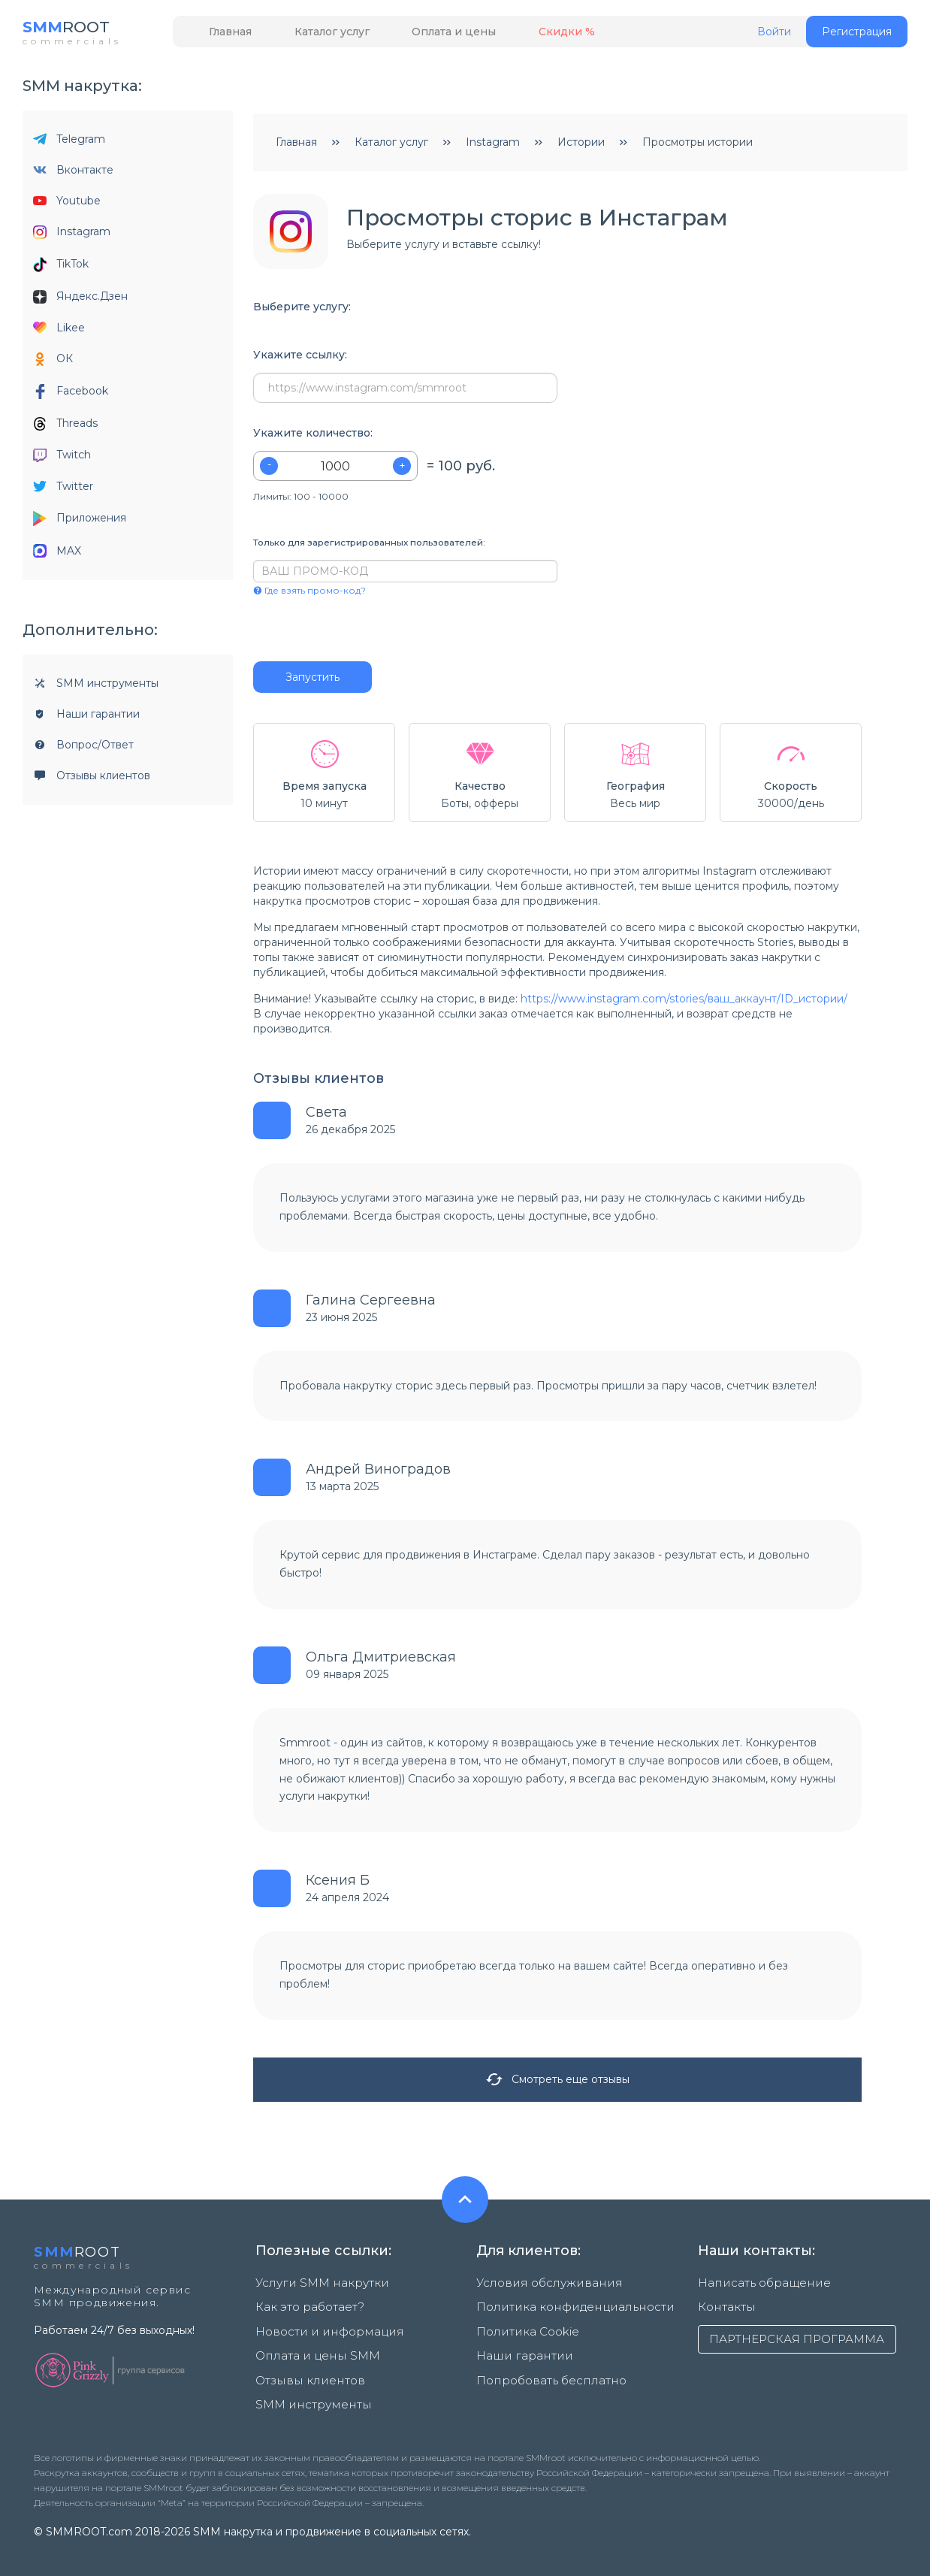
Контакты (724, 2306)
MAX (57, 555)
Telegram (69, 143)
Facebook (70, 395)
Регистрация (857, 35)
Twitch (62, 459)
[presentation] (344, 632)
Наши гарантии (86, 717)
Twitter (63, 490)
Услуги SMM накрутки (315, 2286)
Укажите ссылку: (300, 358)
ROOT (73, 30)
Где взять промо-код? (309, 594)
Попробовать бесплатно (545, 2365)
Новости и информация (320, 2326)
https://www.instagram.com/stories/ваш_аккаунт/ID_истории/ (684, 1002)
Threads (65, 427)
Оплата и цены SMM (310, 2345)
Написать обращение (757, 2286)
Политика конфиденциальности (563, 2306)
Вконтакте (73, 173)
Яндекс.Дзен (80, 300)
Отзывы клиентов (91, 779)
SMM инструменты (96, 687)
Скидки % (520, 35)
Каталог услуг (311, 35)
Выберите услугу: (302, 310)
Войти (774, 35)
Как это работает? (306, 2306)
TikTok (61, 268)
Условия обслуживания (539, 2286)
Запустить (312, 681)
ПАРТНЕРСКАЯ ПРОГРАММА (797, 2338)
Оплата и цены (421, 35)
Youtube (67, 204)
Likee (59, 331)
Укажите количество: (313, 437)
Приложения (79, 523)
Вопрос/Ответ (83, 748)
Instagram (71, 235)
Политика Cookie (523, 2326)
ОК (53, 362)
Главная (223, 35)
